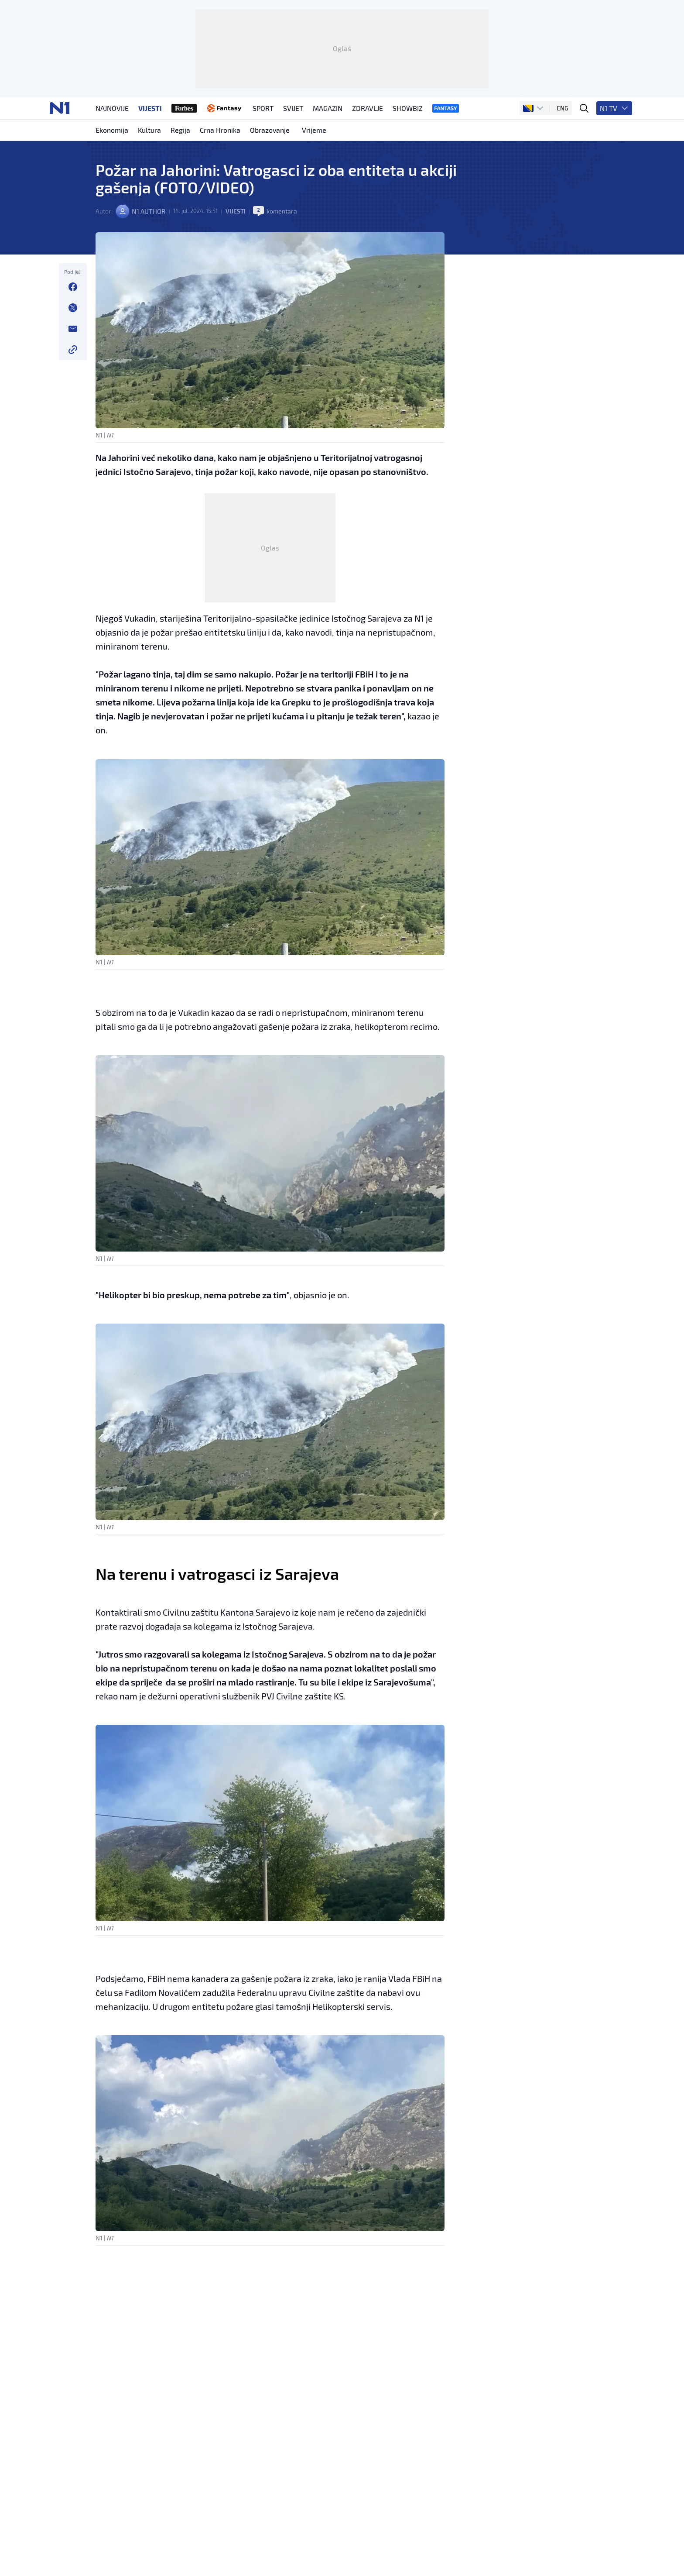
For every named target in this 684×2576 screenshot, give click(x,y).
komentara (287, 257)
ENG (565, 144)
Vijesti (240, 257)
